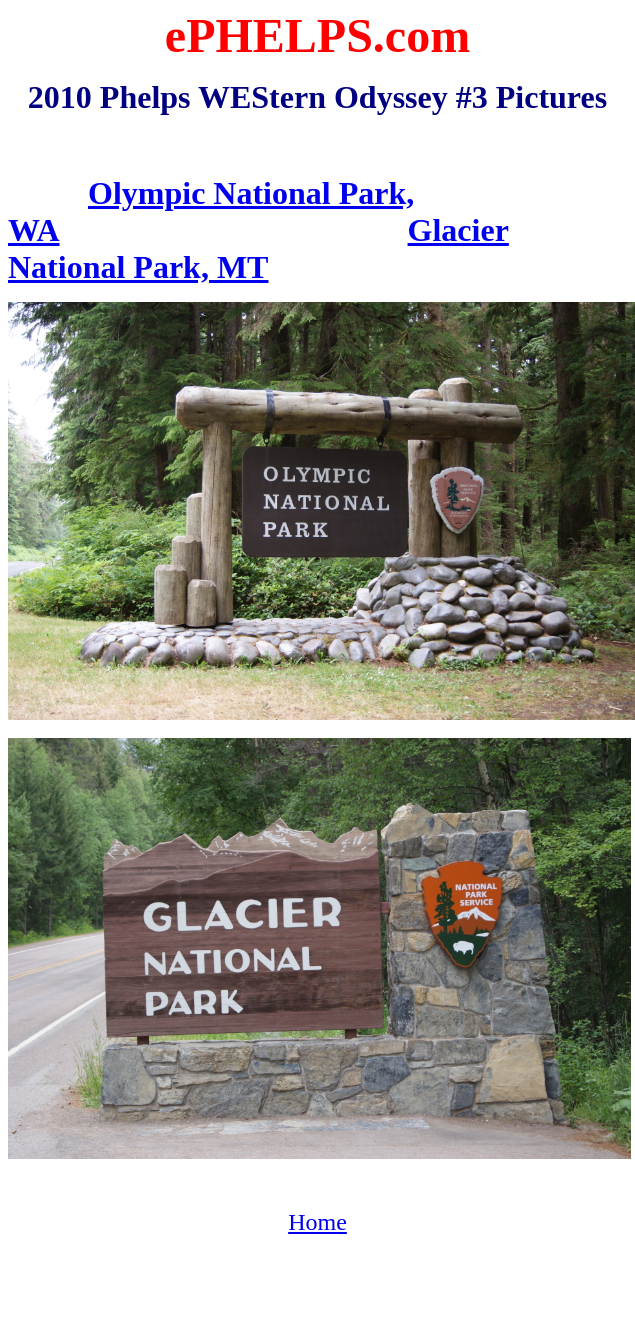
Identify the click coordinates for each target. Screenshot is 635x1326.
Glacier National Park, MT (258, 248)
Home (317, 1222)
